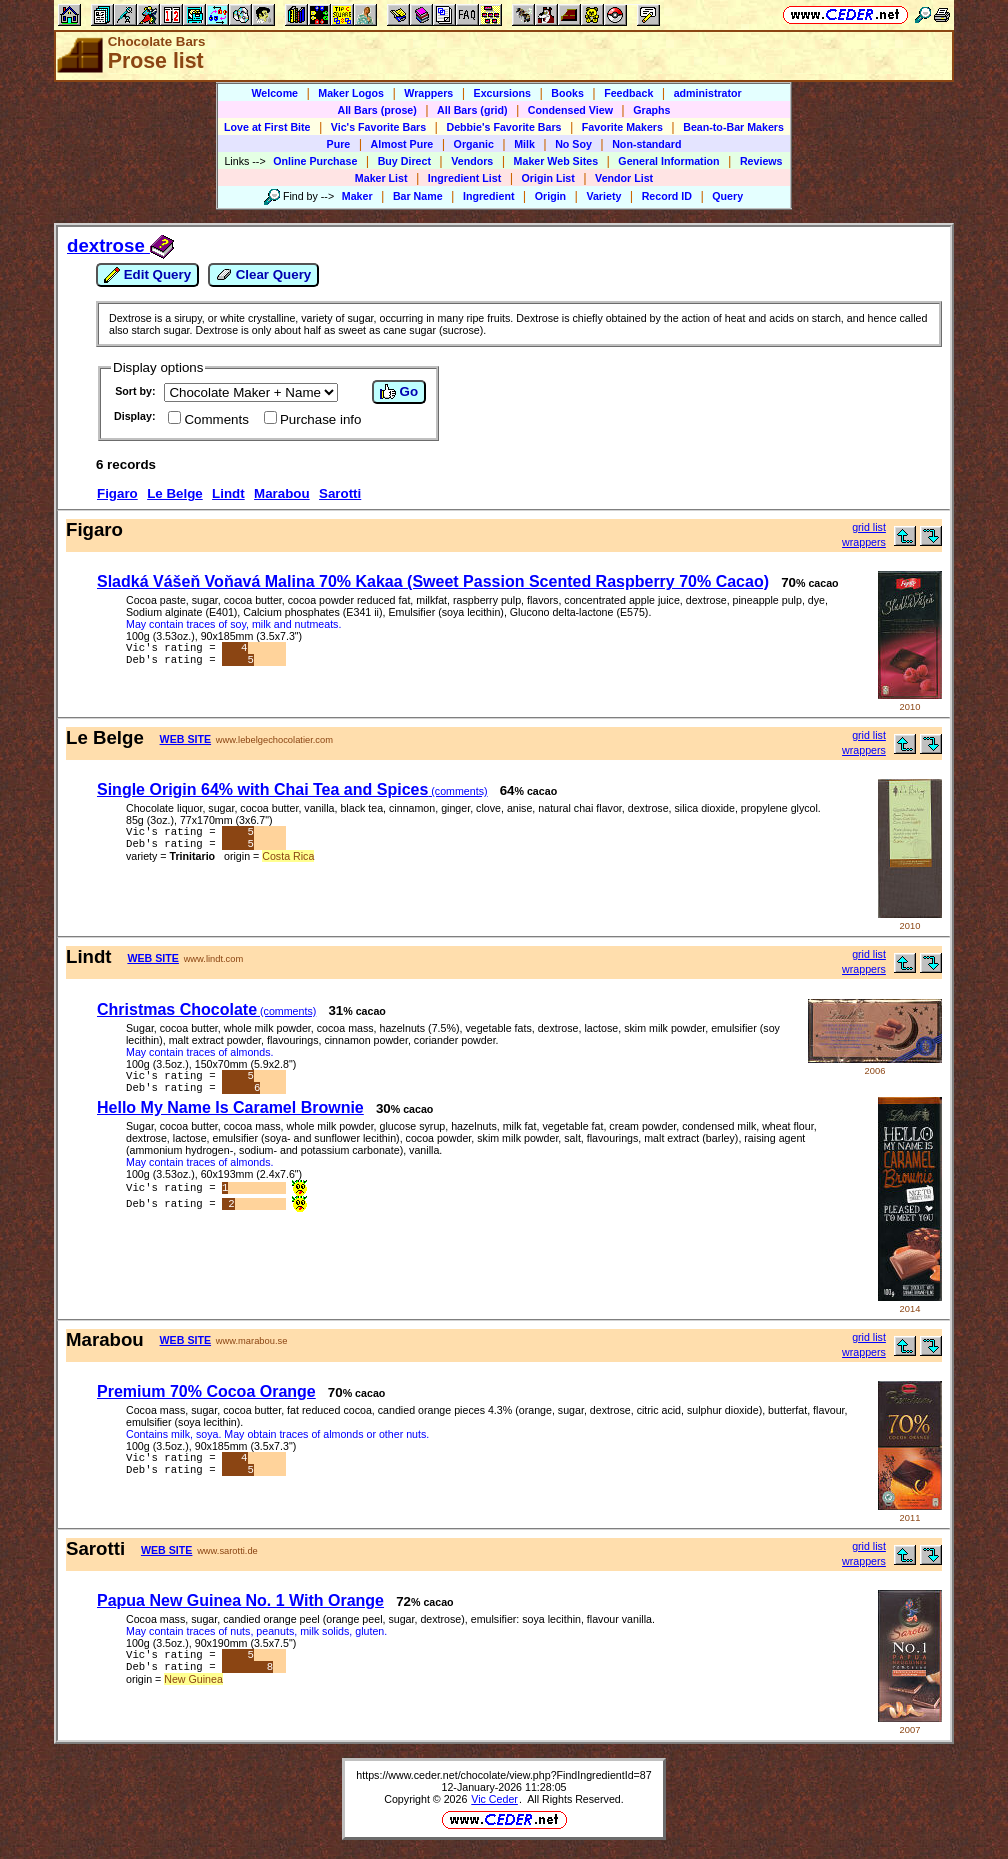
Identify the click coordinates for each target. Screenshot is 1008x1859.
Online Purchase (315, 161)
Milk (524, 144)
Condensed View (570, 110)
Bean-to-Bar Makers (733, 127)
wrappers (864, 542)
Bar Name (418, 196)
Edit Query (147, 275)
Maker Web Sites (556, 161)
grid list (869, 527)
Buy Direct (404, 161)
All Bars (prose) (376, 110)
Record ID (667, 196)
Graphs (651, 110)
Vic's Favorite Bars (378, 127)
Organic (474, 144)
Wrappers (428, 93)
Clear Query (263, 275)
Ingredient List (464, 178)
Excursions (502, 93)
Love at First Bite (267, 127)
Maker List (381, 178)
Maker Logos (351, 93)
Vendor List (624, 178)
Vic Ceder (494, 1803)
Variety (603, 196)
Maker (357, 196)
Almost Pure (402, 144)
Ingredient (489, 196)
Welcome (274, 93)
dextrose (120, 245)
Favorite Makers (622, 127)
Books (567, 93)
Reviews (761, 161)
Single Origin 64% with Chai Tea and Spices (292, 789)
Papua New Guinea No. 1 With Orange (240, 1604)
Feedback (628, 93)
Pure (339, 144)
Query (727, 196)
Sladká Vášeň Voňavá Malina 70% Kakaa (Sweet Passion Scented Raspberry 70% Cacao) (433, 581)
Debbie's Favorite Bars (503, 127)
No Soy (573, 144)
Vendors (472, 161)
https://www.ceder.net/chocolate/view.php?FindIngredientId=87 (503, 1779)
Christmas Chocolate (206, 1009)
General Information (668, 161)
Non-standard (646, 144)
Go (399, 392)
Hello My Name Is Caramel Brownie (230, 1111)
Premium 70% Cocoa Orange (206, 1395)
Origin (550, 196)
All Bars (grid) (472, 110)
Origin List (548, 178)
